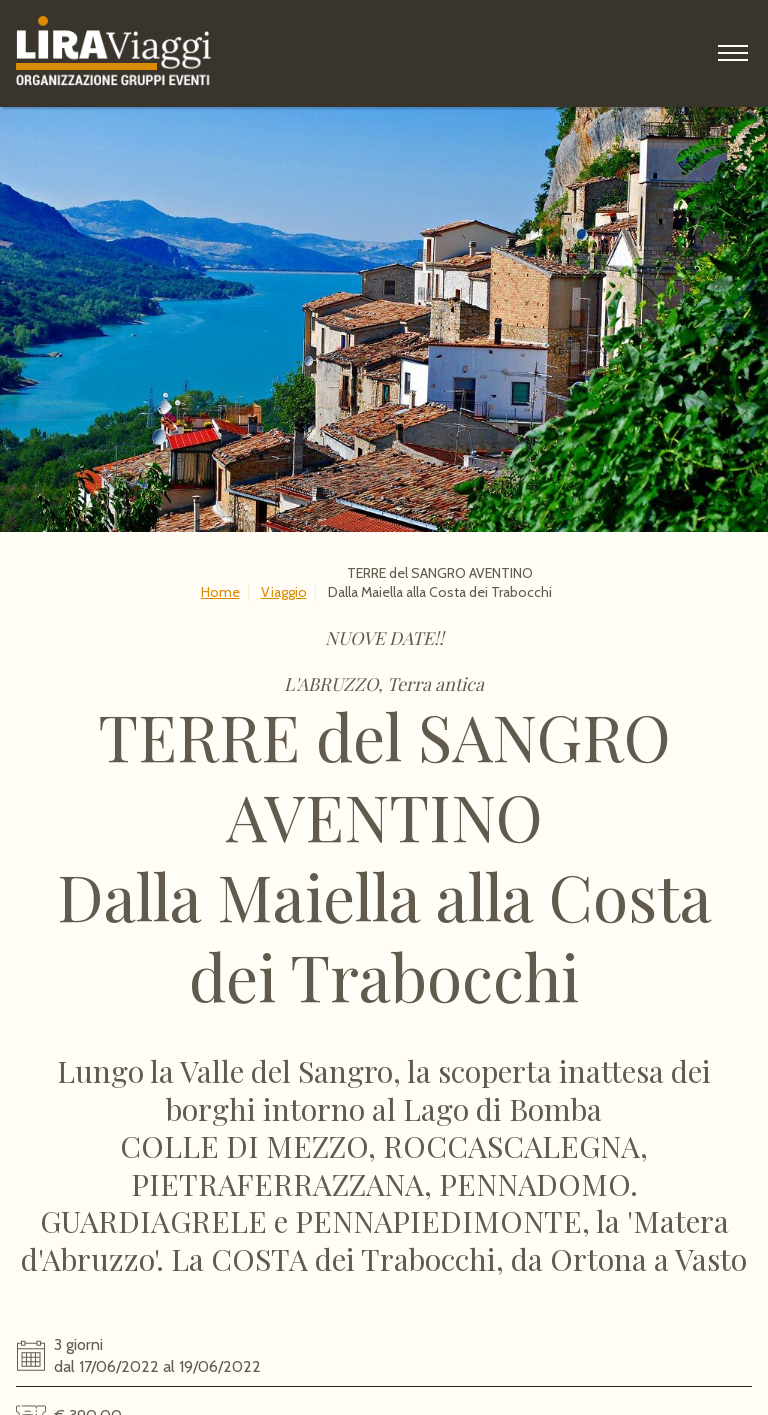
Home (220, 592)
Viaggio (284, 592)
